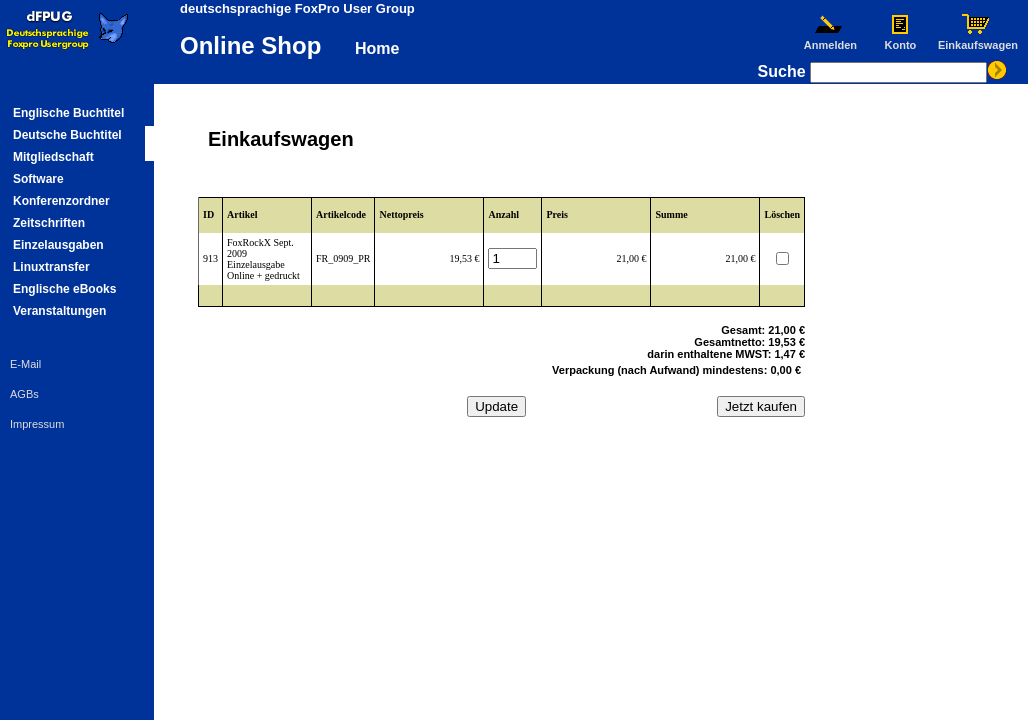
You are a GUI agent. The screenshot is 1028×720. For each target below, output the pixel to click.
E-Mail (25, 364)
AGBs (24, 394)
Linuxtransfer (51, 267)
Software (38, 179)
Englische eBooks (64, 289)
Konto (900, 40)
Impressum (37, 424)
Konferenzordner (61, 201)
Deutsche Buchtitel (67, 135)
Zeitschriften (49, 223)
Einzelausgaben (58, 245)
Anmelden (830, 40)
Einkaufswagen (978, 40)
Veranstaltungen (59, 311)
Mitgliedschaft (53, 157)
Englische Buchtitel (68, 113)
